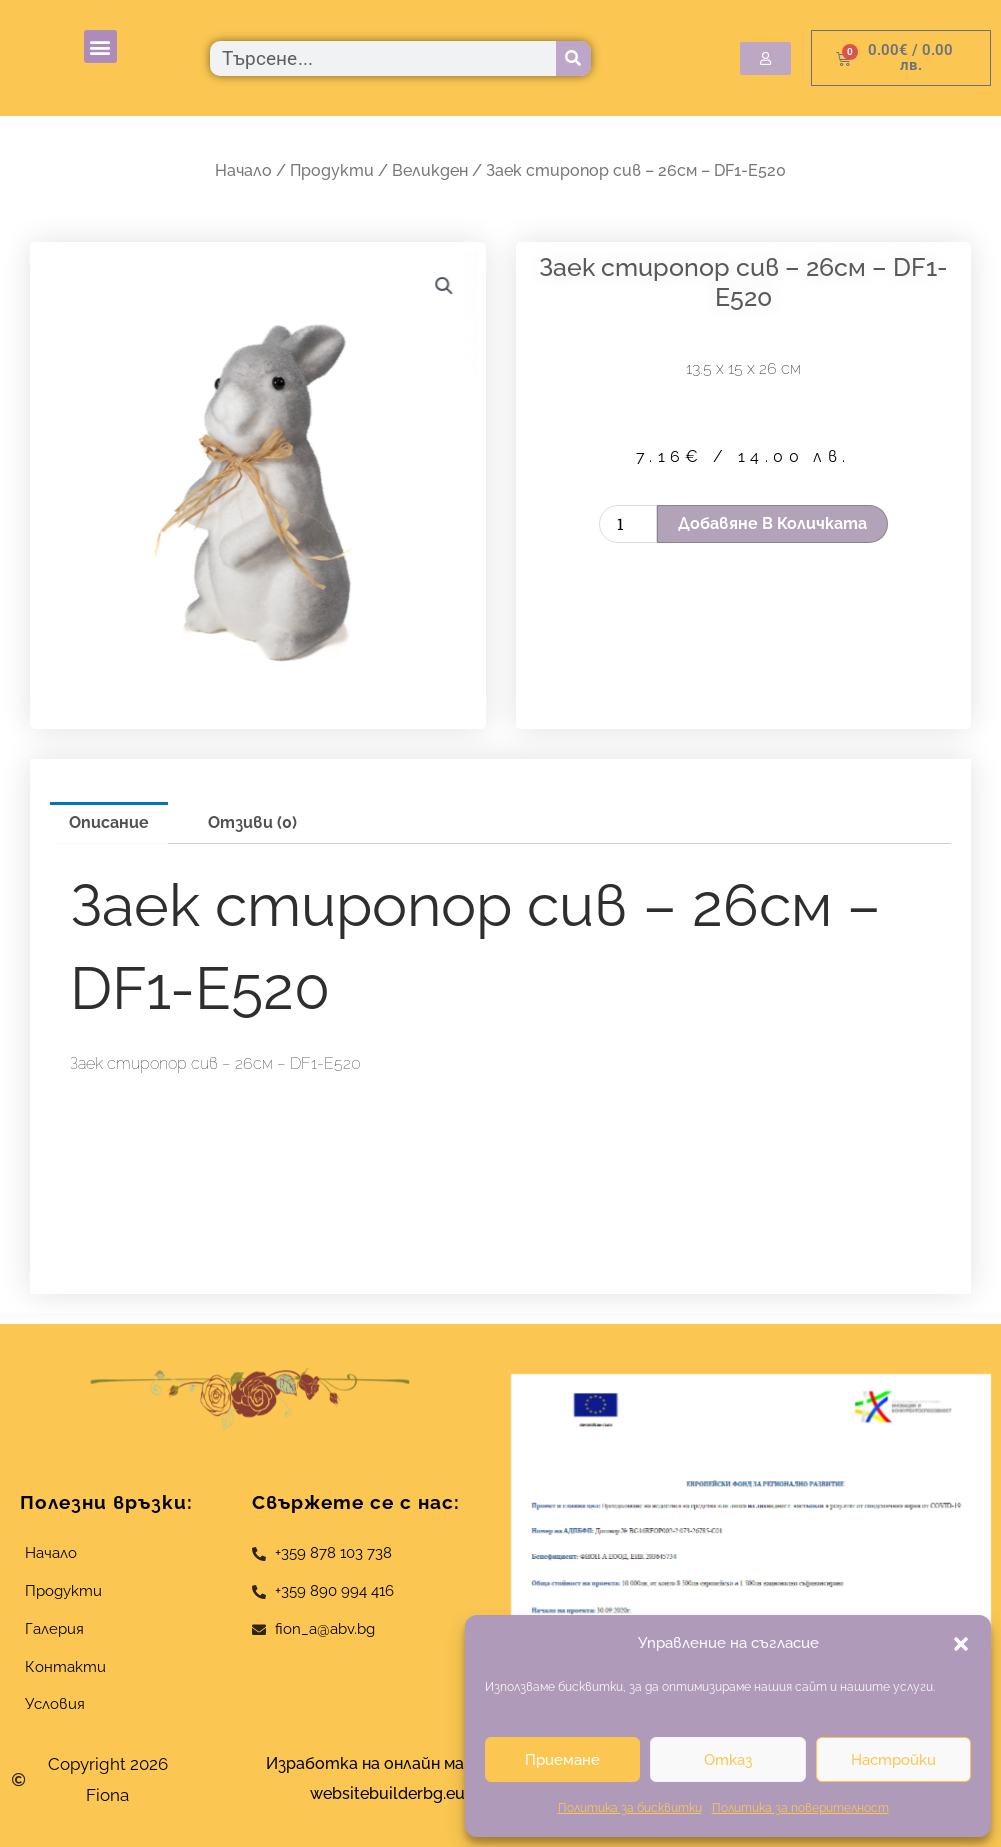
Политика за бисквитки (630, 1808)
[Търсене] (573, 58)
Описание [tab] (109, 822)
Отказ (728, 1760)
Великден (430, 170)
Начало (243, 170)
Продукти (332, 170)
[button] (961, 1644)
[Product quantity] (628, 524)
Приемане (562, 1760)
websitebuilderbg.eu (393, 1793)
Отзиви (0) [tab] (252, 822)
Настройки (893, 1760)
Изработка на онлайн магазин (387, 1763)
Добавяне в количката (772, 523)
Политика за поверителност (800, 1808)
